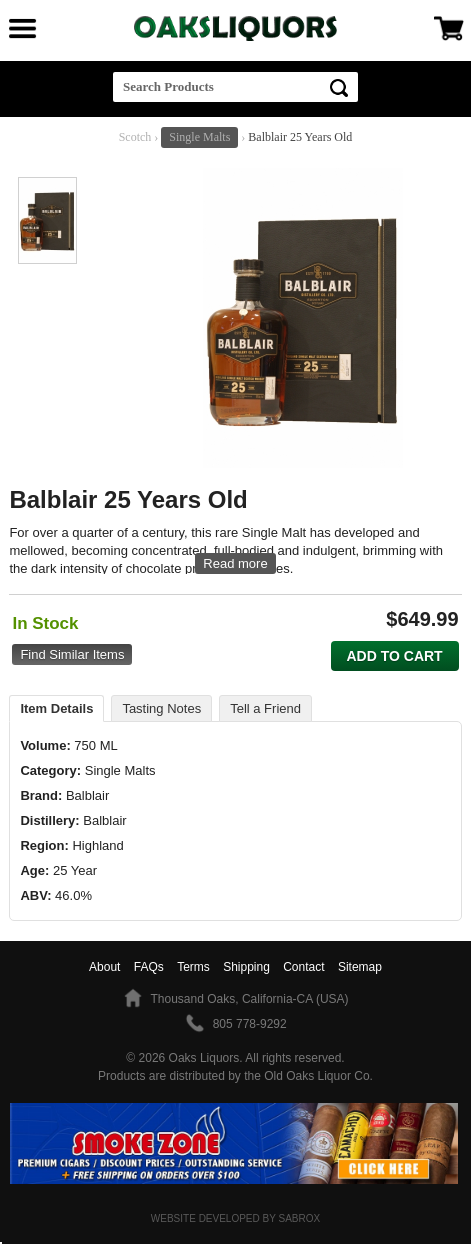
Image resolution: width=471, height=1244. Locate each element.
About (104, 967)
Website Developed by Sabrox (235, 1218)
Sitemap (360, 967)
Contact (303, 967)
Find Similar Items (72, 654)
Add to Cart (394, 656)
